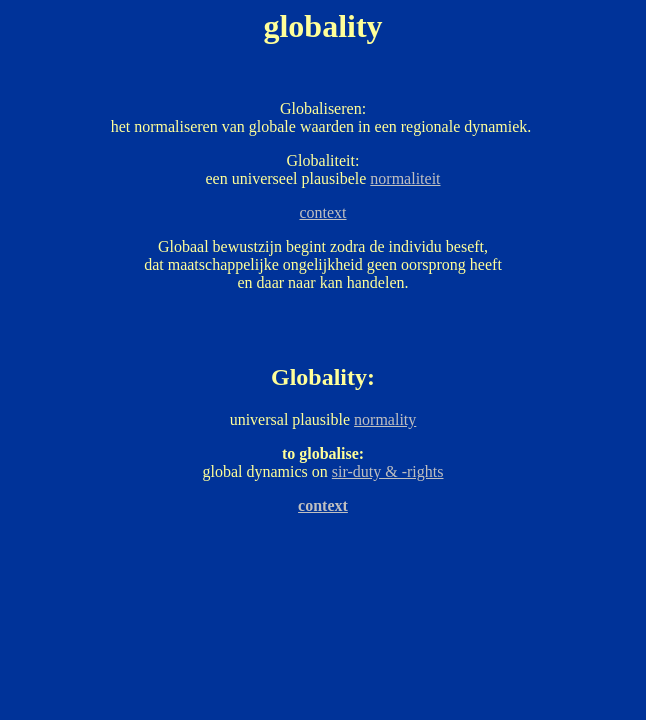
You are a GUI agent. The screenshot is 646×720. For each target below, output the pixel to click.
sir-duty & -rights (388, 471)
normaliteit (405, 178)
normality (385, 419)
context (322, 212)
